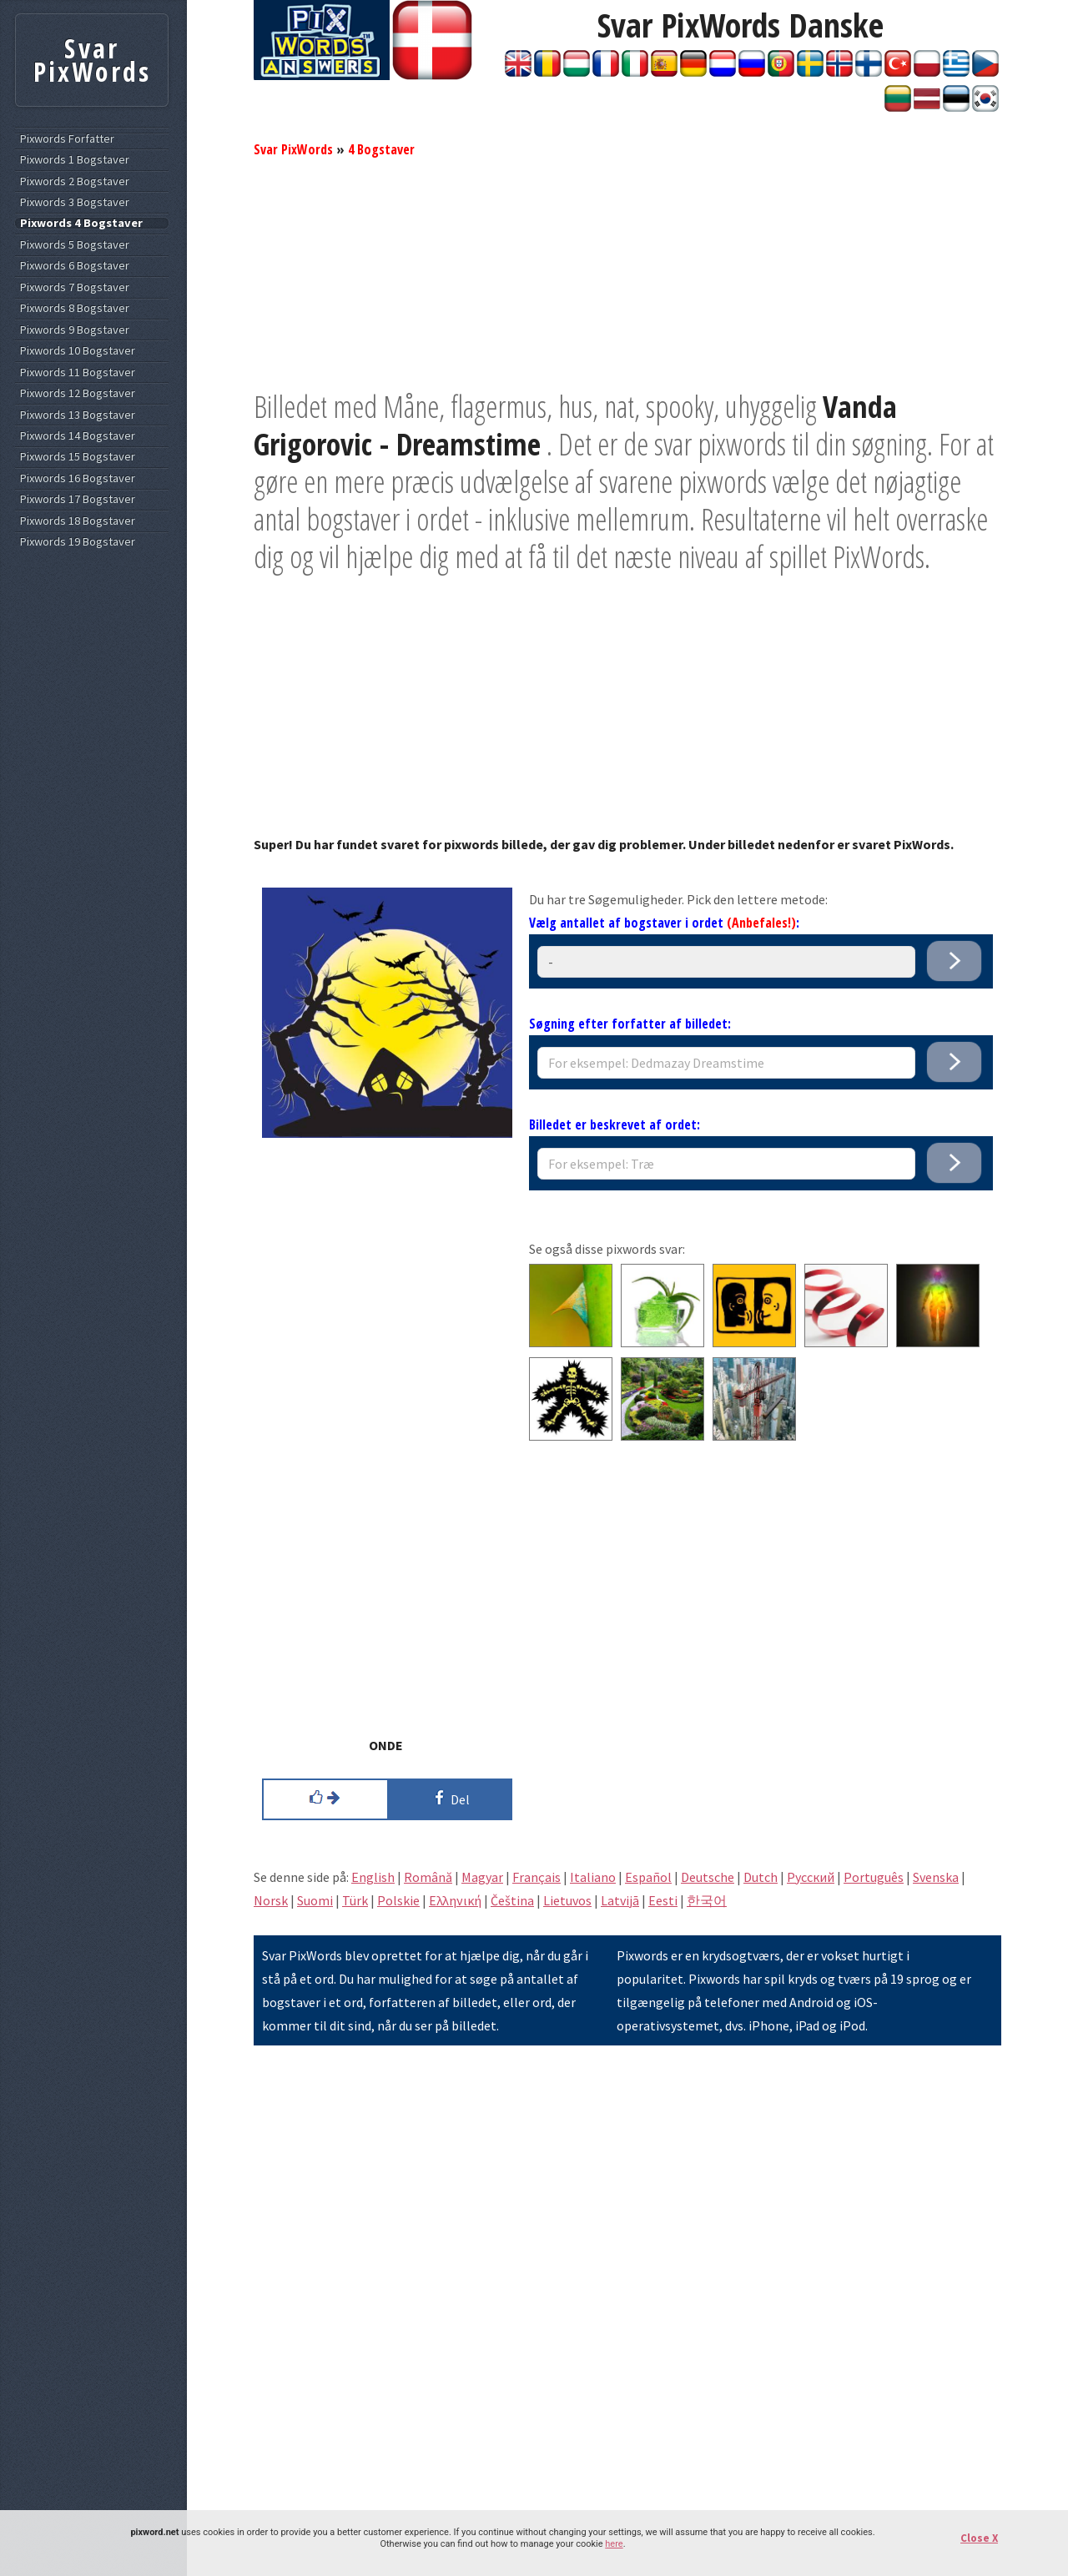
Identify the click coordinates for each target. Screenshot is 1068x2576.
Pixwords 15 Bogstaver (77, 456)
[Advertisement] (627, 271)
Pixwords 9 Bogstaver (74, 330)
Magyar (482, 1877)
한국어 (707, 1900)
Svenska (936, 1877)
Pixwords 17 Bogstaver (77, 499)
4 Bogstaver (381, 149)
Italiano (593, 1877)
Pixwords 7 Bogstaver (74, 287)
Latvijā (620, 1900)
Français (536, 1877)
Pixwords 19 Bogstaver (77, 541)
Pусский (810, 1877)
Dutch (760, 1877)
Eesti (663, 1900)
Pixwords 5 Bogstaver (74, 244)
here (613, 2543)
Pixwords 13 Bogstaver (77, 415)
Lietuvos (567, 1900)
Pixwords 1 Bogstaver (74, 159)
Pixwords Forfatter (67, 138)
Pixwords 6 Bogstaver (74, 265)
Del (449, 1798)
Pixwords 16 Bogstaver (77, 478)
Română (428, 1877)
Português (874, 1877)
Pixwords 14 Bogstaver (77, 435)
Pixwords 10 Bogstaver (77, 350)
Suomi (315, 1900)
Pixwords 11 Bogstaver (77, 372)
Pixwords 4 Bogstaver (81, 223)
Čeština (512, 1900)
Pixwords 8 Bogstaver (74, 308)
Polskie (398, 1900)
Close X (979, 2538)
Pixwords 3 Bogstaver (74, 202)
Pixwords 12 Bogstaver (77, 393)
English (373, 1877)
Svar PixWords (293, 149)
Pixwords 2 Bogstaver (74, 181)
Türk (355, 1900)
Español (648, 1877)
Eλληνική (455, 1900)
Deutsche (707, 1877)
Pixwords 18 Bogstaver (77, 521)
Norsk (271, 1900)
